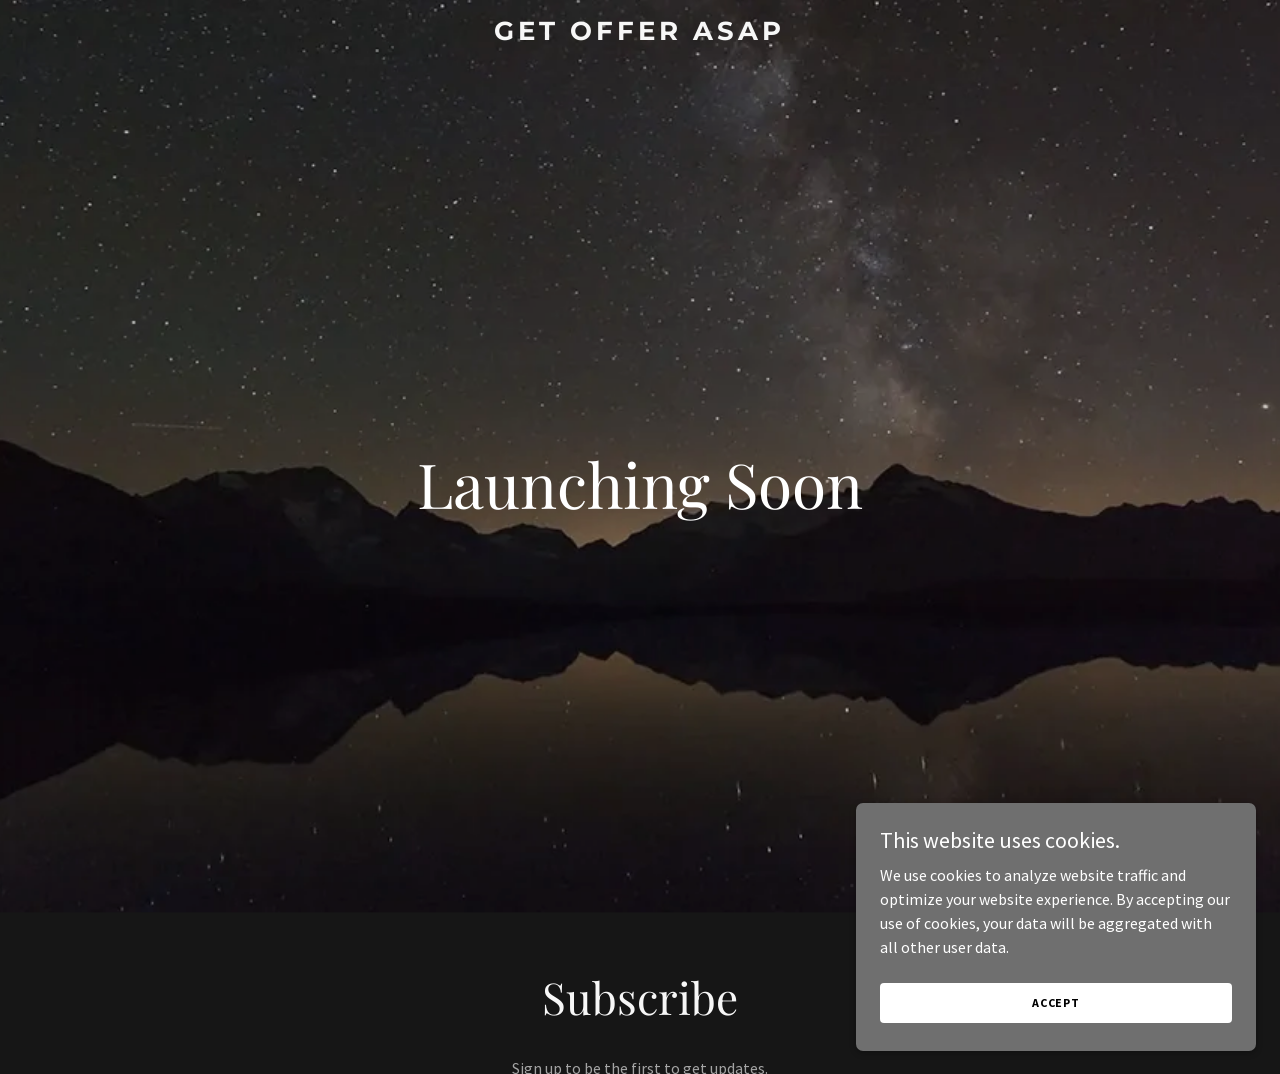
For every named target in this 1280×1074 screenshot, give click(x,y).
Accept (1056, 1002)
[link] (640, 34)
